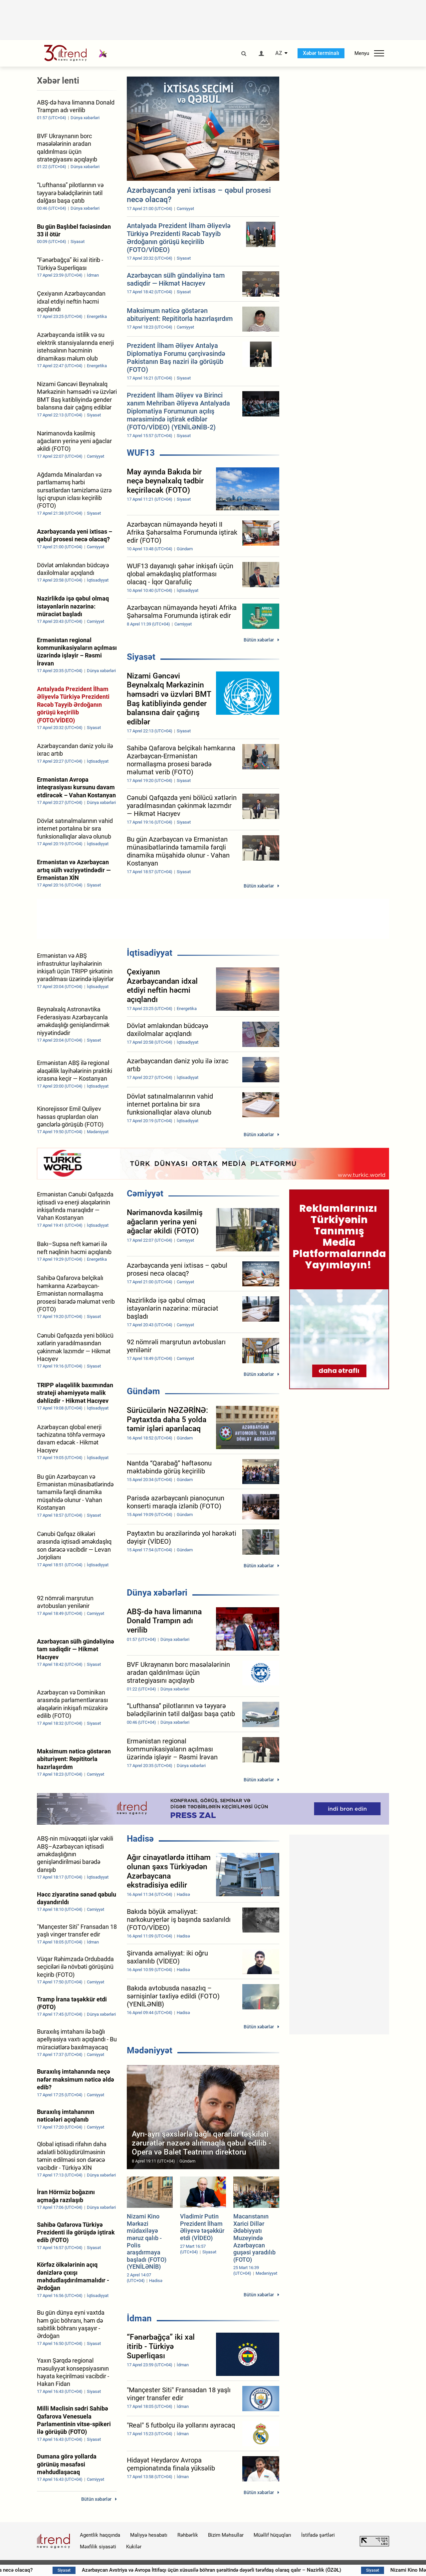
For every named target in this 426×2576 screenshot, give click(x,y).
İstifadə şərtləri (318, 2535)
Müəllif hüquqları (272, 2535)
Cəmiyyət (145, 1193)
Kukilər (133, 2547)
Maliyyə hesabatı (148, 2535)
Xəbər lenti (58, 81)
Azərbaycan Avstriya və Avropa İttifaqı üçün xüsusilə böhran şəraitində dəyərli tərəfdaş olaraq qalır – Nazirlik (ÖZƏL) (253, 2570)
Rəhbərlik (187, 2535)
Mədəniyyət (149, 2050)
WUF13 (141, 453)
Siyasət (141, 657)
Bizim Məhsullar (226, 2535)
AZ (278, 53)
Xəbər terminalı (321, 53)
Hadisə (140, 1839)
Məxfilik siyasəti (98, 2547)
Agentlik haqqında (100, 2535)
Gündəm (143, 1391)
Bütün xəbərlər (259, 640)
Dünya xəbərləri (157, 1593)
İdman (139, 2318)
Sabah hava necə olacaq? (45, 2570)
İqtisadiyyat (149, 953)
